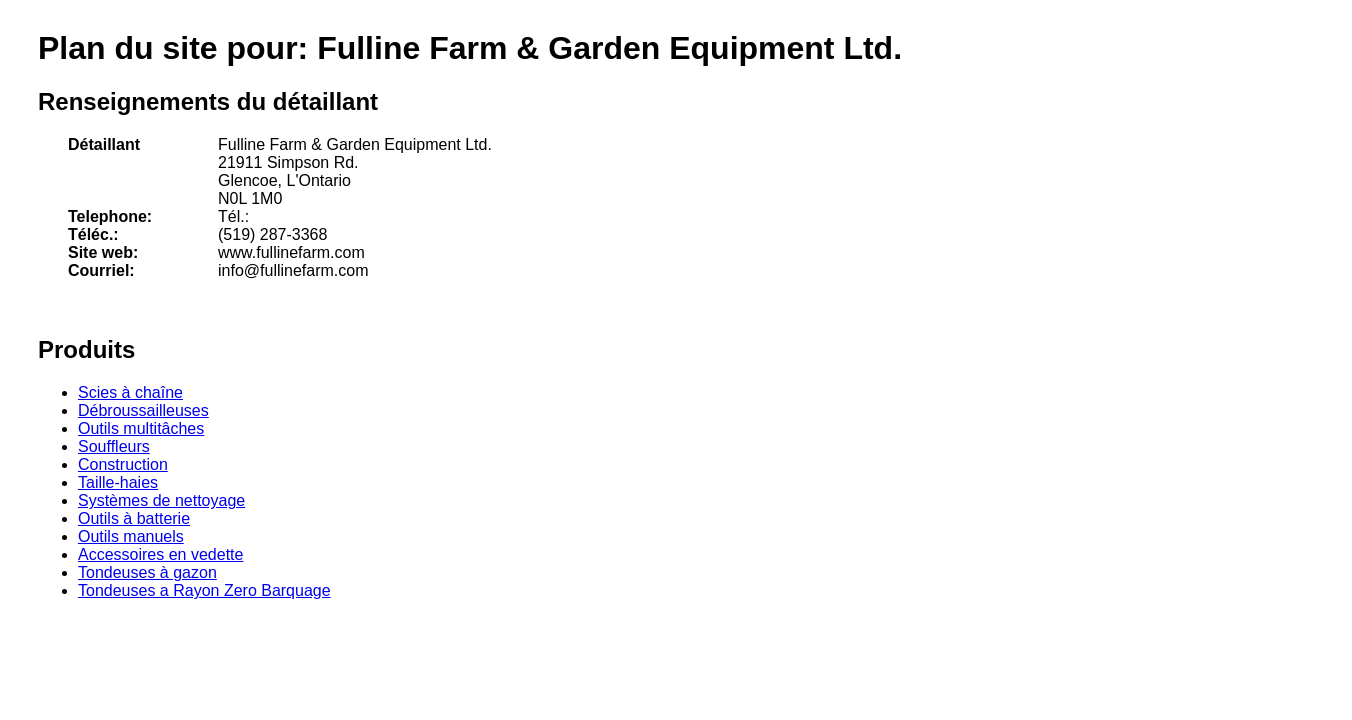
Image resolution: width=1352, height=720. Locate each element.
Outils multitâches (141, 428)
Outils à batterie (134, 518)
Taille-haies (118, 482)
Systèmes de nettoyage (161, 500)
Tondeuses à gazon (147, 572)
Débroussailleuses (143, 410)
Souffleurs (114, 446)
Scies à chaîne (130, 392)
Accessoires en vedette (160, 554)
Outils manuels (131, 536)
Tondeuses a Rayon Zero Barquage (204, 590)
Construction (123, 464)
